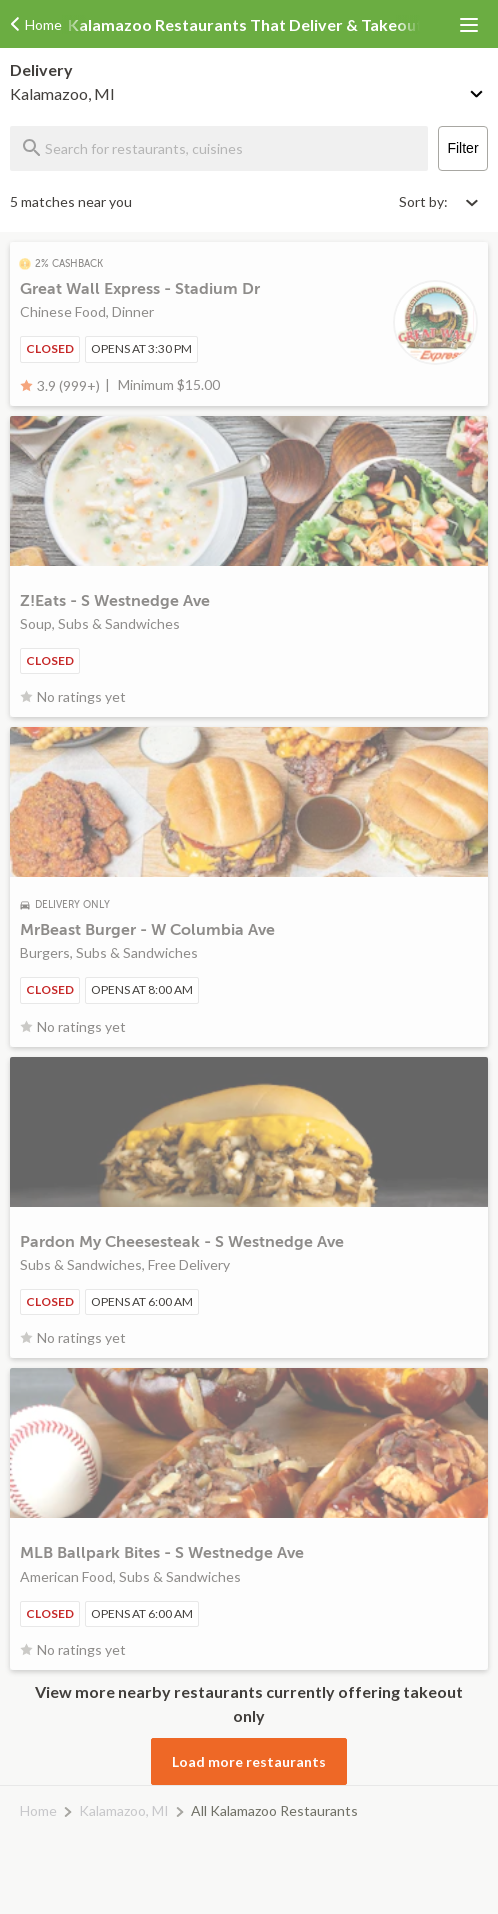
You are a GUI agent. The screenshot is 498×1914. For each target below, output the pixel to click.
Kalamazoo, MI (124, 1810)
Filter (462, 148)
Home (38, 1810)
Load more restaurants (249, 1761)
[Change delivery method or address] (478, 90)
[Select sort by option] (438, 201)
